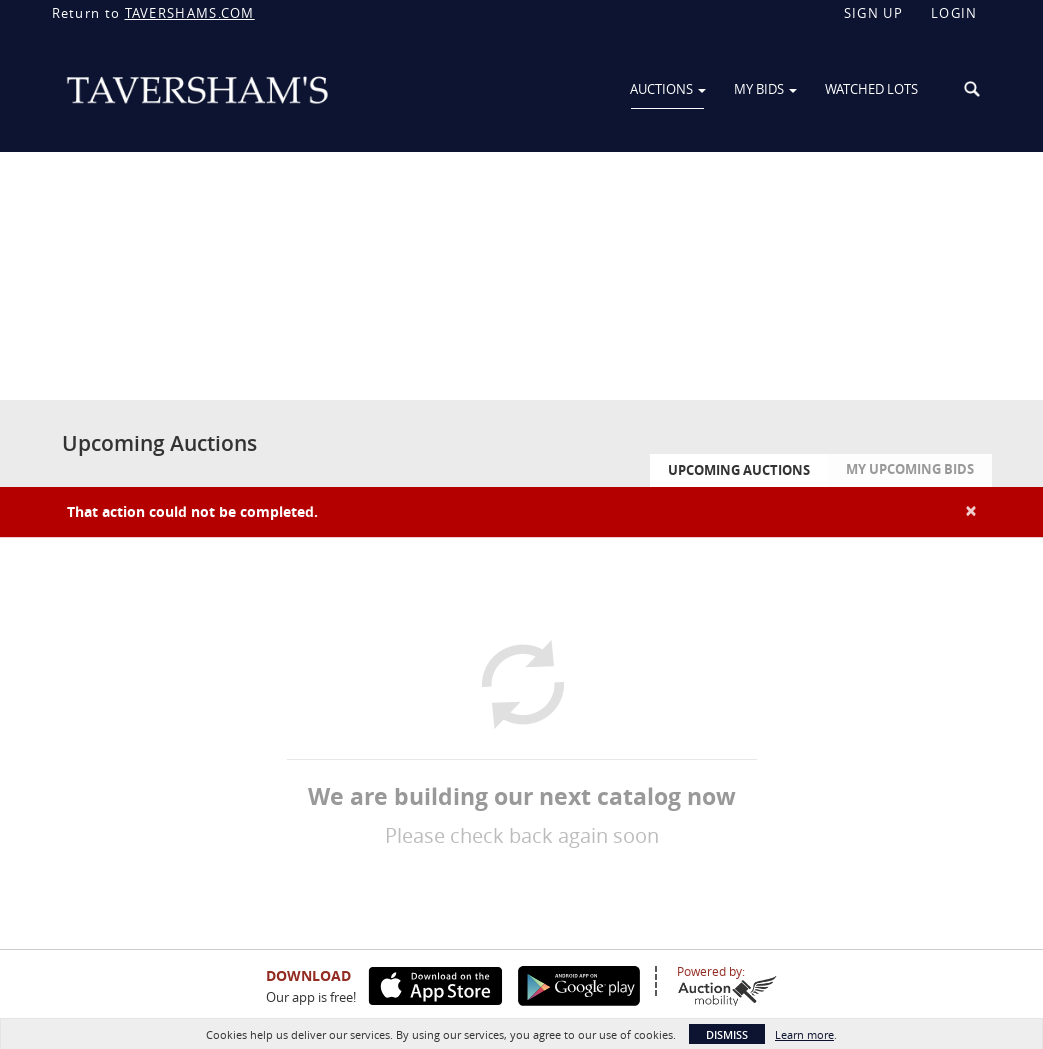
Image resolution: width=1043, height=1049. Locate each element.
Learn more (804, 1034)
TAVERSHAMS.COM (190, 13)
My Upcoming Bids (910, 469)
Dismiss (727, 1034)
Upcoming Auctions (739, 470)
